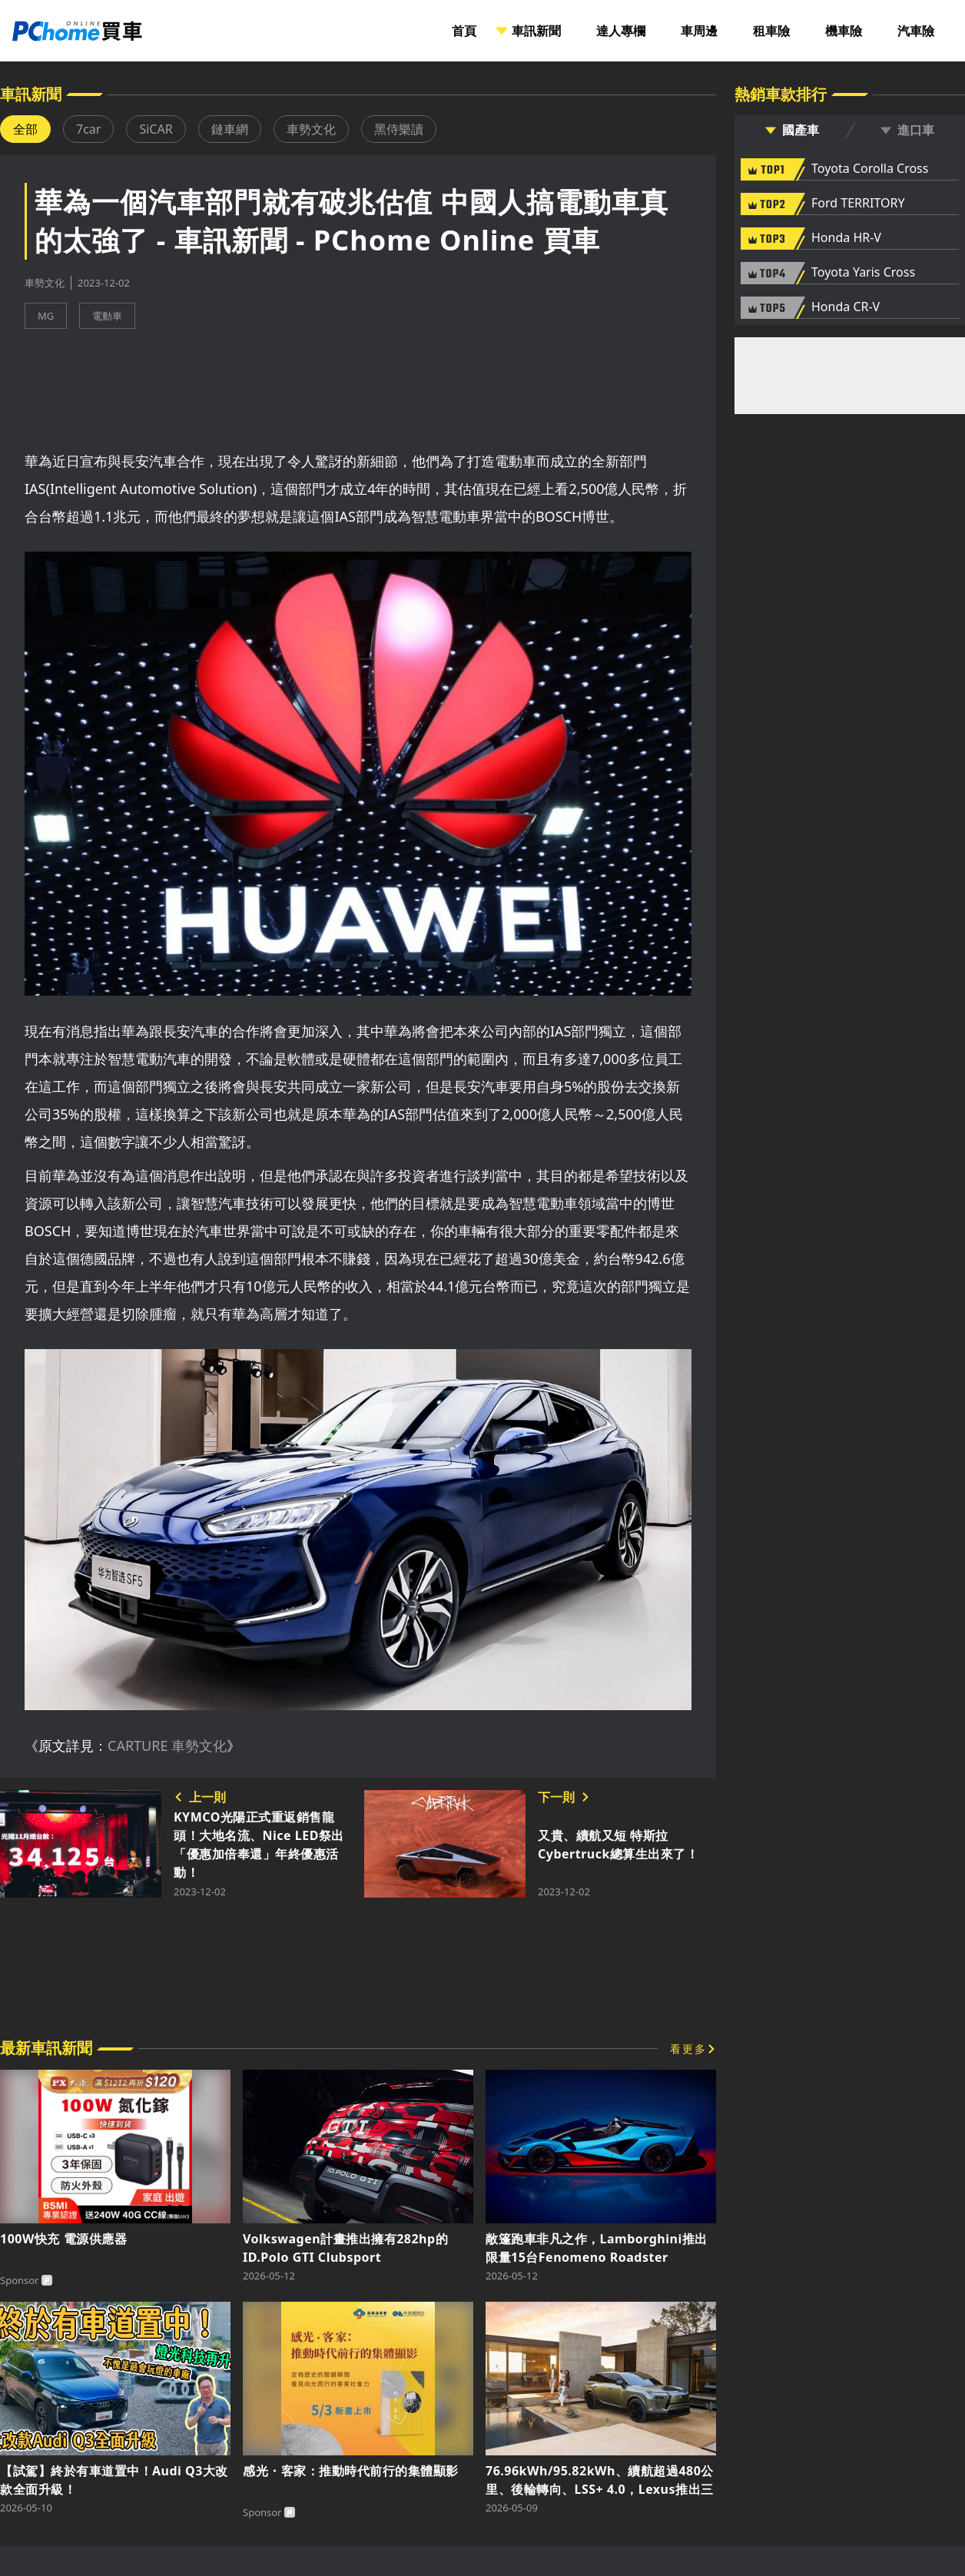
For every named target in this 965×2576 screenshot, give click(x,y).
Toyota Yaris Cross (863, 272)
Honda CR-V (845, 307)
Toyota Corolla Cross (869, 169)
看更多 (688, 2048)
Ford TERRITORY (857, 203)
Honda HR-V (846, 238)
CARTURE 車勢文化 (167, 1745)
